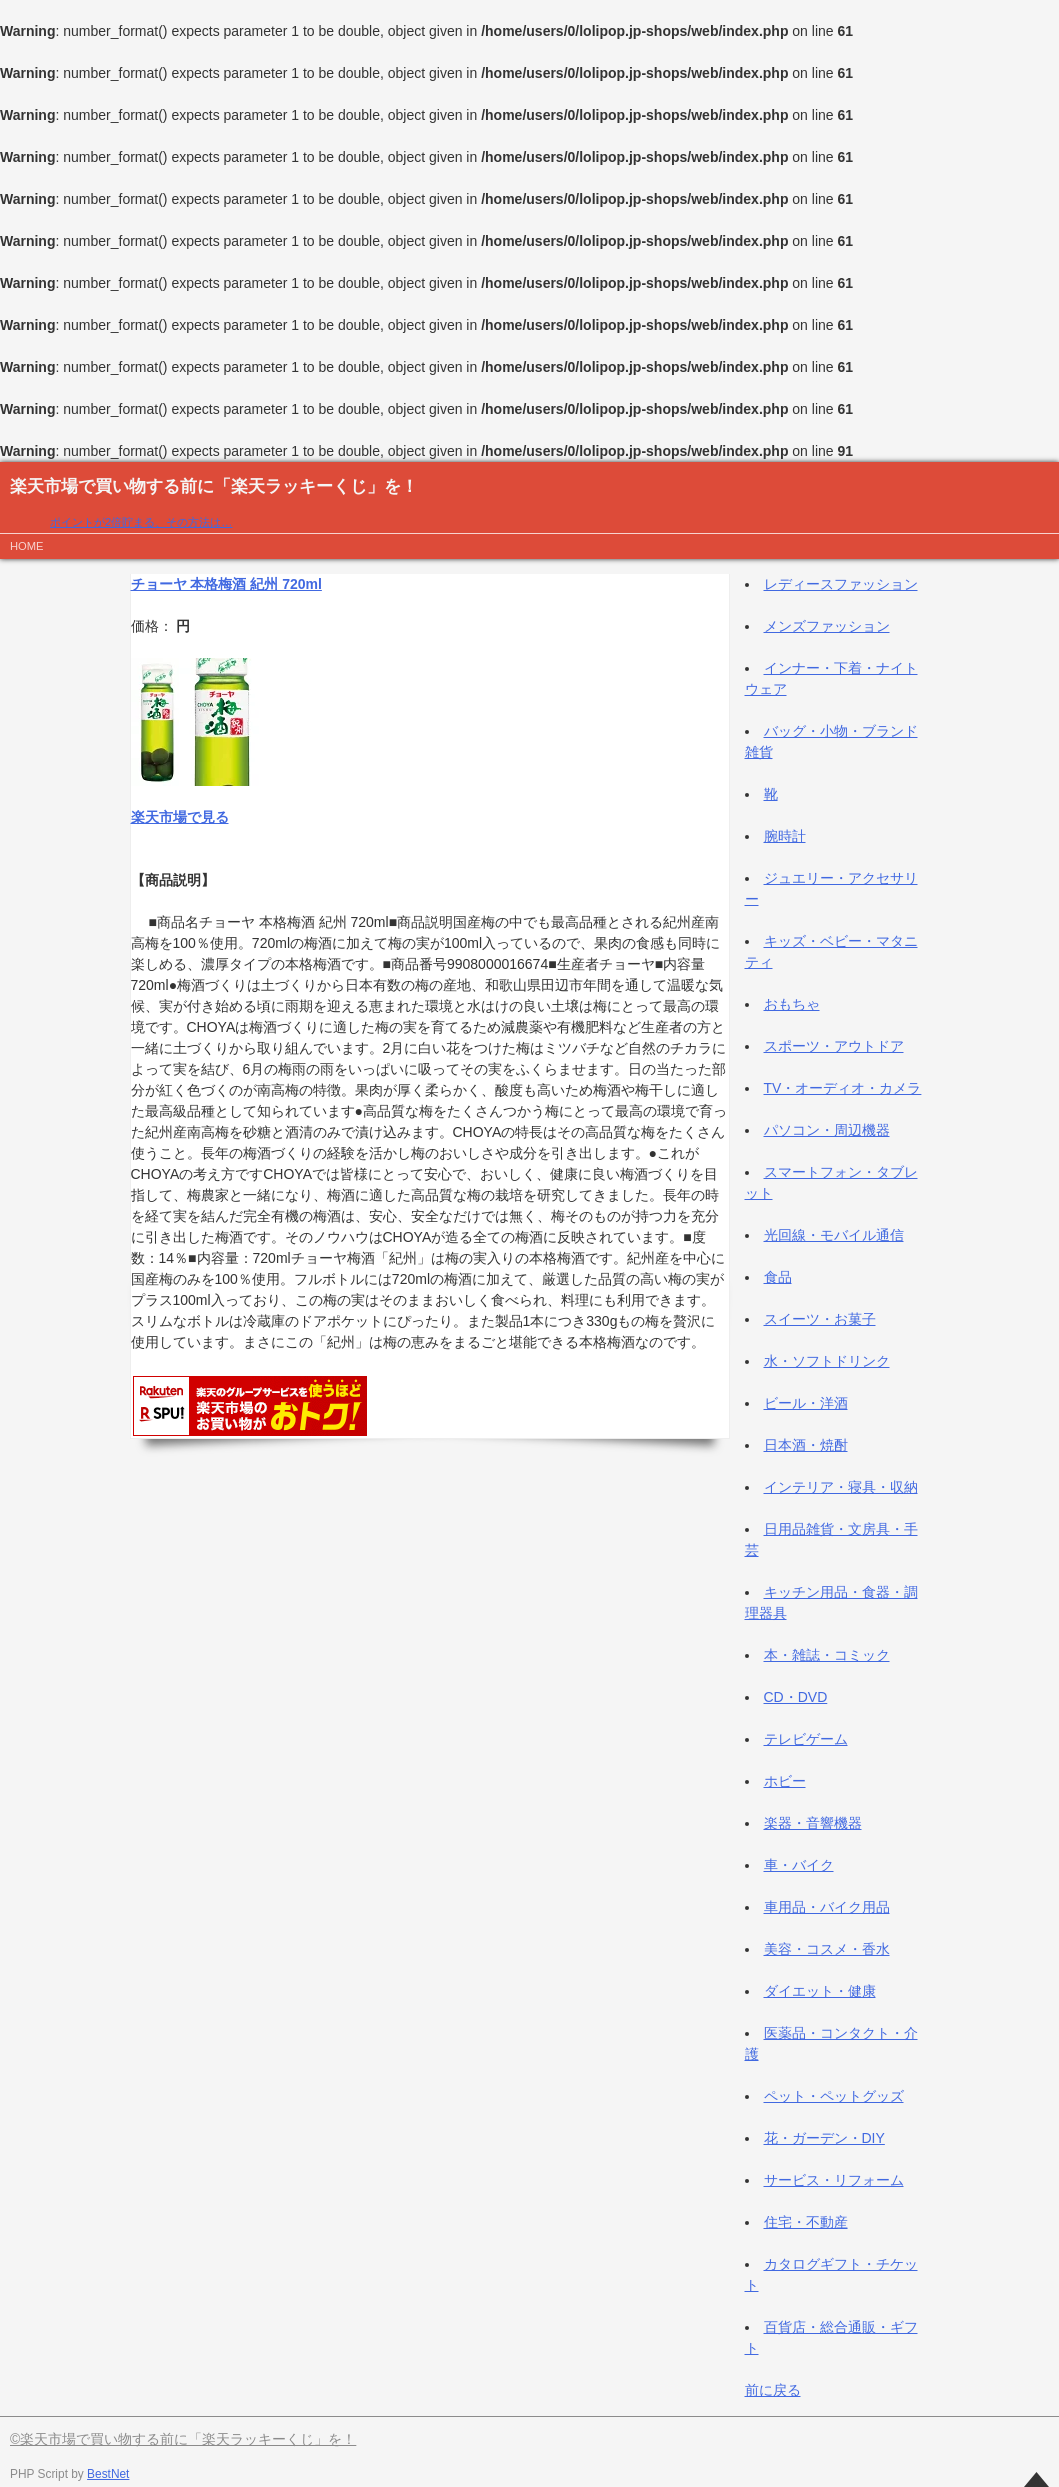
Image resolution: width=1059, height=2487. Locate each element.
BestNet (108, 2474)
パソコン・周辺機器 (827, 1130)
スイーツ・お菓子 (820, 1319)
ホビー (785, 1781)
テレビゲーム (806, 1739)
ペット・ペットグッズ (834, 2096)
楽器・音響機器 (813, 1823)
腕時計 (785, 836)
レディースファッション (841, 584)
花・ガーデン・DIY (824, 2138)
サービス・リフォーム (834, 2180)
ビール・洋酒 (806, 1403)
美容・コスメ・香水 (827, 1949)
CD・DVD (796, 1697)
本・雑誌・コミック (827, 1655)
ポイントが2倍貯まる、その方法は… (141, 522)
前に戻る (773, 2390)
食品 (778, 1277)
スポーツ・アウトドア (834, 1046)
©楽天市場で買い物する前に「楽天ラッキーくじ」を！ (183, 2439)
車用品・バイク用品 (827, 1907)
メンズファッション (827, 626)
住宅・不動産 (806, 2222)
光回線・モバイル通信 (834, 1235)
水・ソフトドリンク (827, 1361)
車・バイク (799, 1865)
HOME (27, 546)
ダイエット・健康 (820, 1991)
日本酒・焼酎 (806, 1445)
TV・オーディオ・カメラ (843, 1088)
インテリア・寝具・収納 (841, 1487)
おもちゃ (792, 1004)
